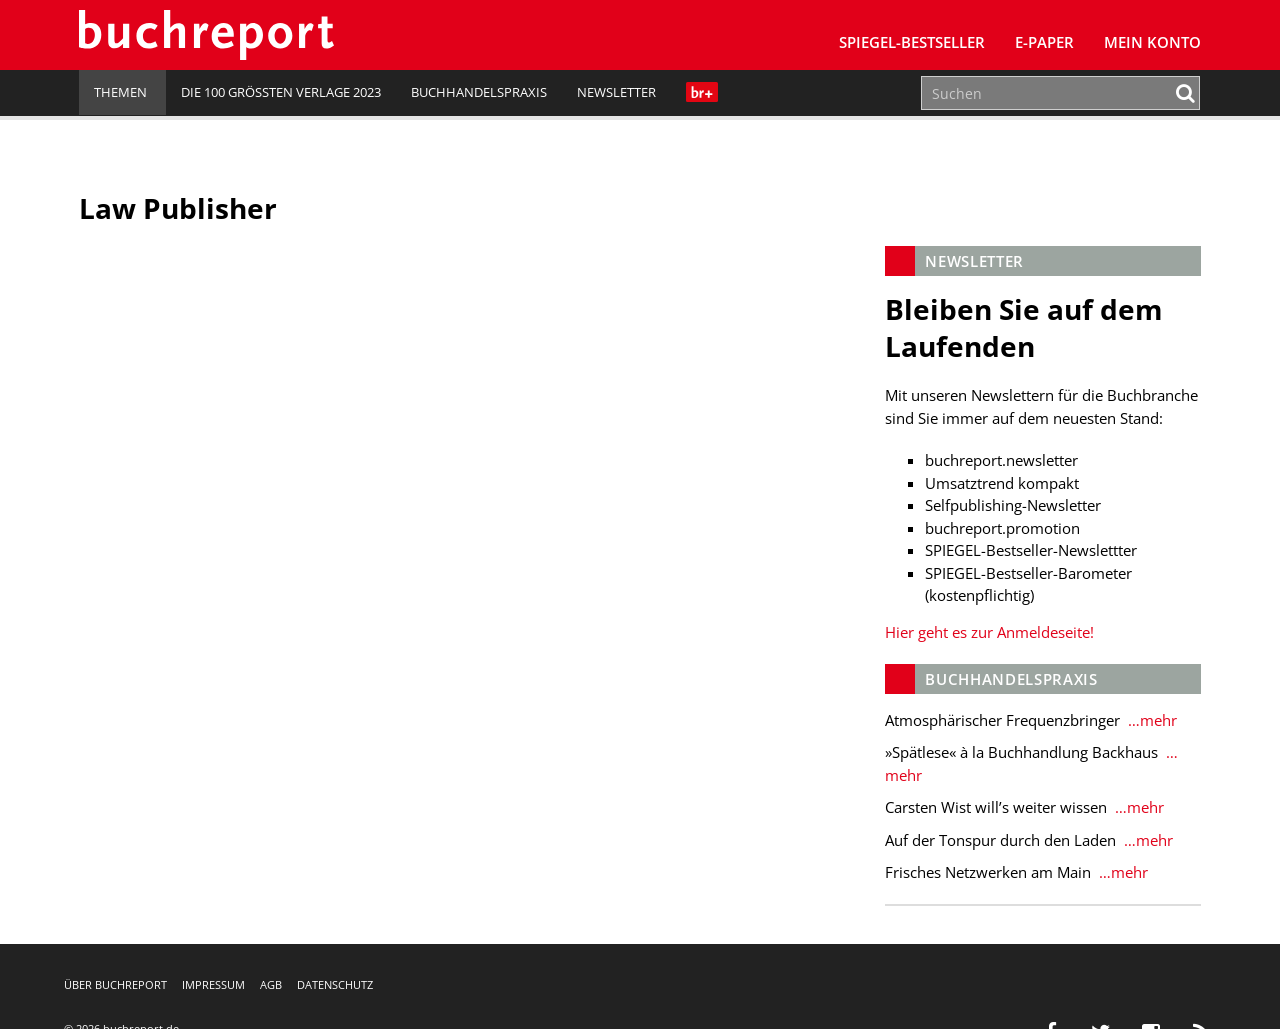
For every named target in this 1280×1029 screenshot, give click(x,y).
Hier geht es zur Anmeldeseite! (989, 632)
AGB (271, 984)
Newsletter (616, 92)
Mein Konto (1152, 42)
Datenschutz (335, 984)
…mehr (1150, 720)
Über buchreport (115, 984)
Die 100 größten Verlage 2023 (281, 92)
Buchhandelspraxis (479, 92)
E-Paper (1044, 42)
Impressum (213, 984)
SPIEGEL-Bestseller (912, 42)
